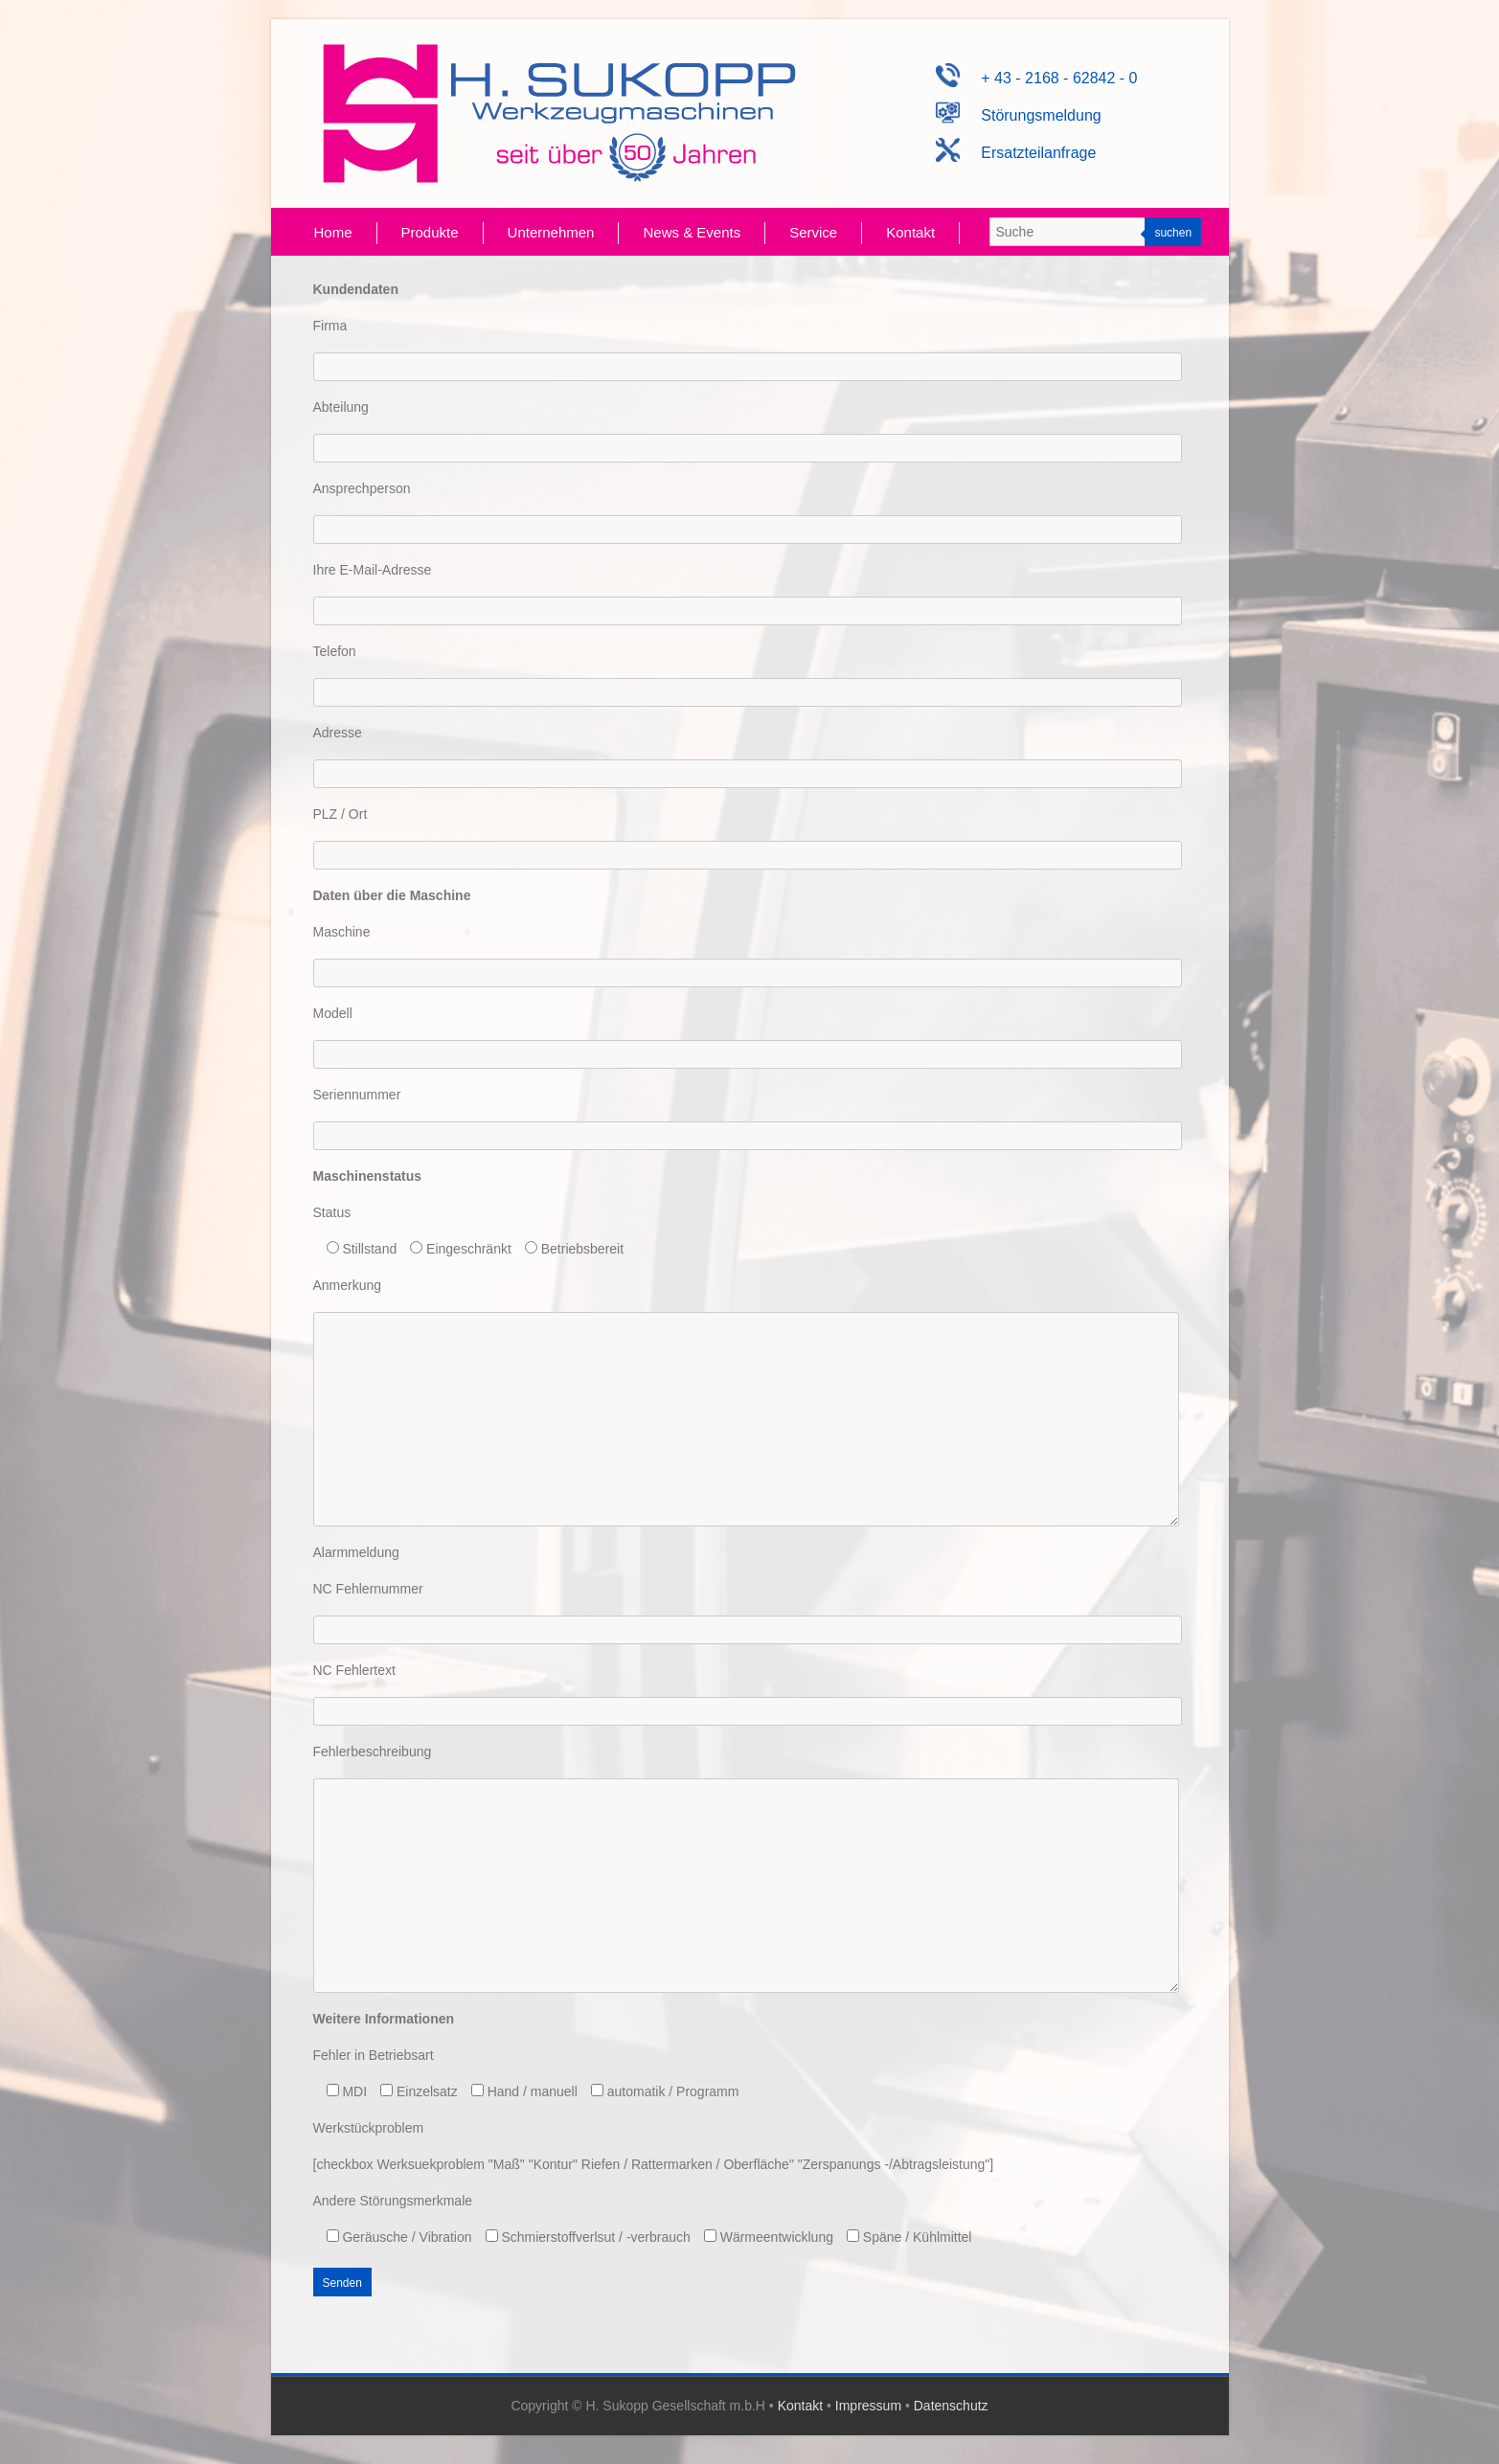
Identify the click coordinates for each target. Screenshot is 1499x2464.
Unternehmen (551, 232)
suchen (1173, 232)
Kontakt (910, 232)
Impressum (868, 2405)
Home (333, 232)
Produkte (430, 232)
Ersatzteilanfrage (1016, 153)
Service (813, 232)
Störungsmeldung (1019, 115)
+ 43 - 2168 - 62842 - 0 (1036, 78)
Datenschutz (951, 2405)
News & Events (691, 232)
